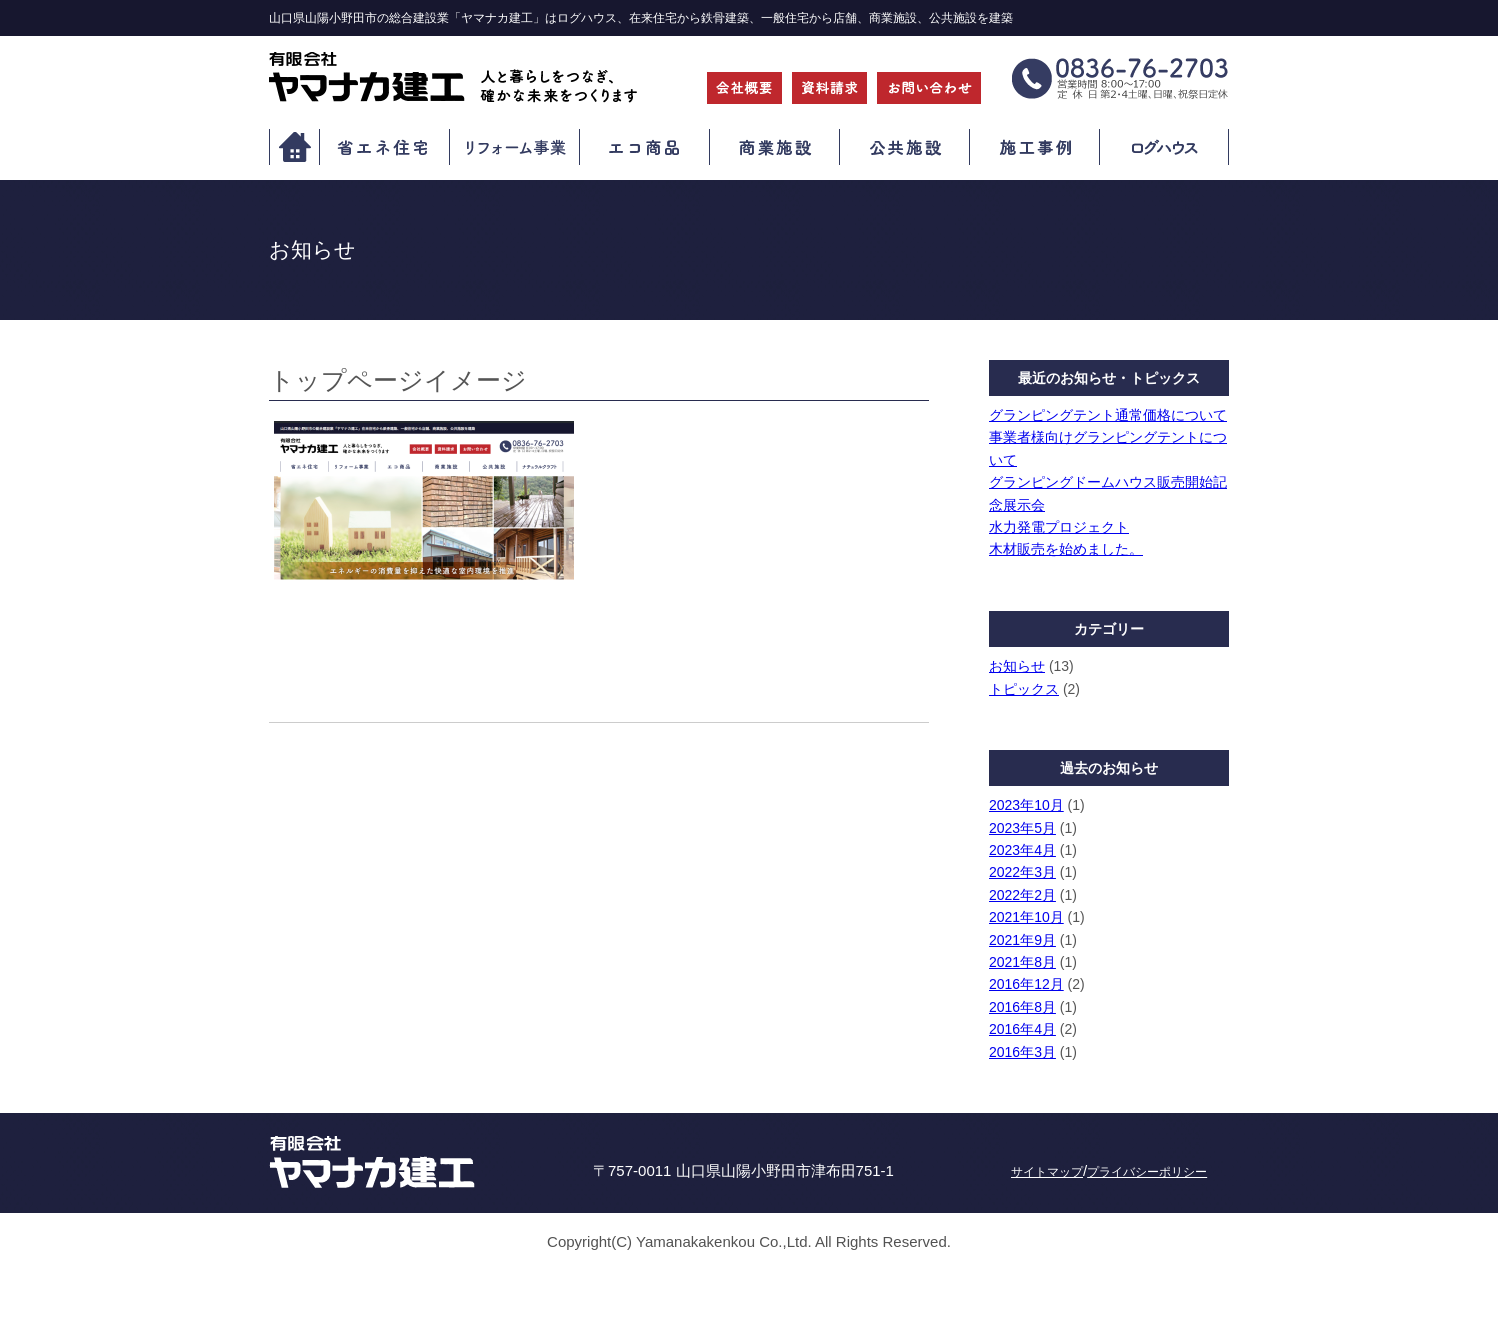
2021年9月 (1022, 940)
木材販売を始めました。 (1066, 549)
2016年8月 (1022, 1007)
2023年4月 (1022, 850)
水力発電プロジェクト (1059, 527)
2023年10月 (1026, 805)
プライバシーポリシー (1147, 1172)
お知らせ (1017, 666)
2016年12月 (1026, 984)
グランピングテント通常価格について (1108, 415)
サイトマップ (1047, 1172)
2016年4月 (1022, 1029)
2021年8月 (1022, 962)
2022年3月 (1022, 872)
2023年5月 (1022, 828)
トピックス (1024, 689)
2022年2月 (1022, 895)
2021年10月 (1026, 917)
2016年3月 (1022, 1052)
